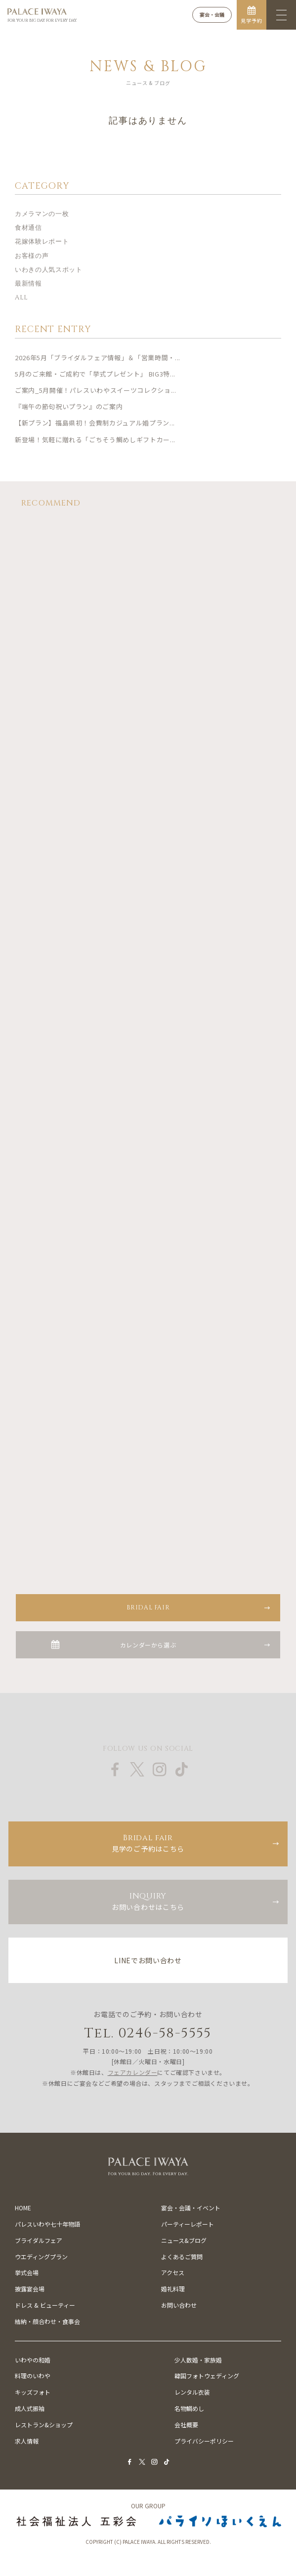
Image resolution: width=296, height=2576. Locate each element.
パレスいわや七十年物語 (47, 2224)
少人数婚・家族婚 (198, 2360)
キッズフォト (32, 2392)
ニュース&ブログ (184, 2240)
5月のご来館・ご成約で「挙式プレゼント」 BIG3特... (95, 374)
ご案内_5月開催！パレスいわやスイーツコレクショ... (95, 390)
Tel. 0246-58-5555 (148, 2033)
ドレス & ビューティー (45, 2305)
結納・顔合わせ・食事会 (47, 2321)
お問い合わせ (179, 2305)
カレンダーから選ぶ (148, 1645)
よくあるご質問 (182, 2256)
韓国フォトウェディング (206, 2375)
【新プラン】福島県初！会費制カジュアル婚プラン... (95, 422)
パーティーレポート (187, 2224)
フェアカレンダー (133, 2072)
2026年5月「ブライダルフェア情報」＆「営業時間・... (97, 357)
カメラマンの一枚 (42, 214)
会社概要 (186, 2424)
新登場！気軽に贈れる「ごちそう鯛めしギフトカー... (95, 439)
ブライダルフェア (38, 2240)
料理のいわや (32, 2375)
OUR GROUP (148, 2506)
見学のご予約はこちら (148, 1843)
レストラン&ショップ (44, 2424)
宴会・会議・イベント (190, 2207)
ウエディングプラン (41, 2256)
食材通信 (28, 227)
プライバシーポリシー (204, 2441)
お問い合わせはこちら (148, 1901)
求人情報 (27, 2441)
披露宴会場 (29, 2288)
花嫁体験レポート (42, 241)
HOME (23, 2207)
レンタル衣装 (192, 2392)
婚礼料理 (173, 2288)
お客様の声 (31, 256)
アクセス (172, 2272)
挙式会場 (27, 2272)
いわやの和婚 (32, 2360)
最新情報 (28, 283)
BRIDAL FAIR (148, 1607)
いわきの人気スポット (49, 269)
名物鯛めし (189, 2408)
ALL (21, 297)
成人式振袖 (29, 2408)
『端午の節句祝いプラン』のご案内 (69, 406)
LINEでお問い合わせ (148, 1960)
